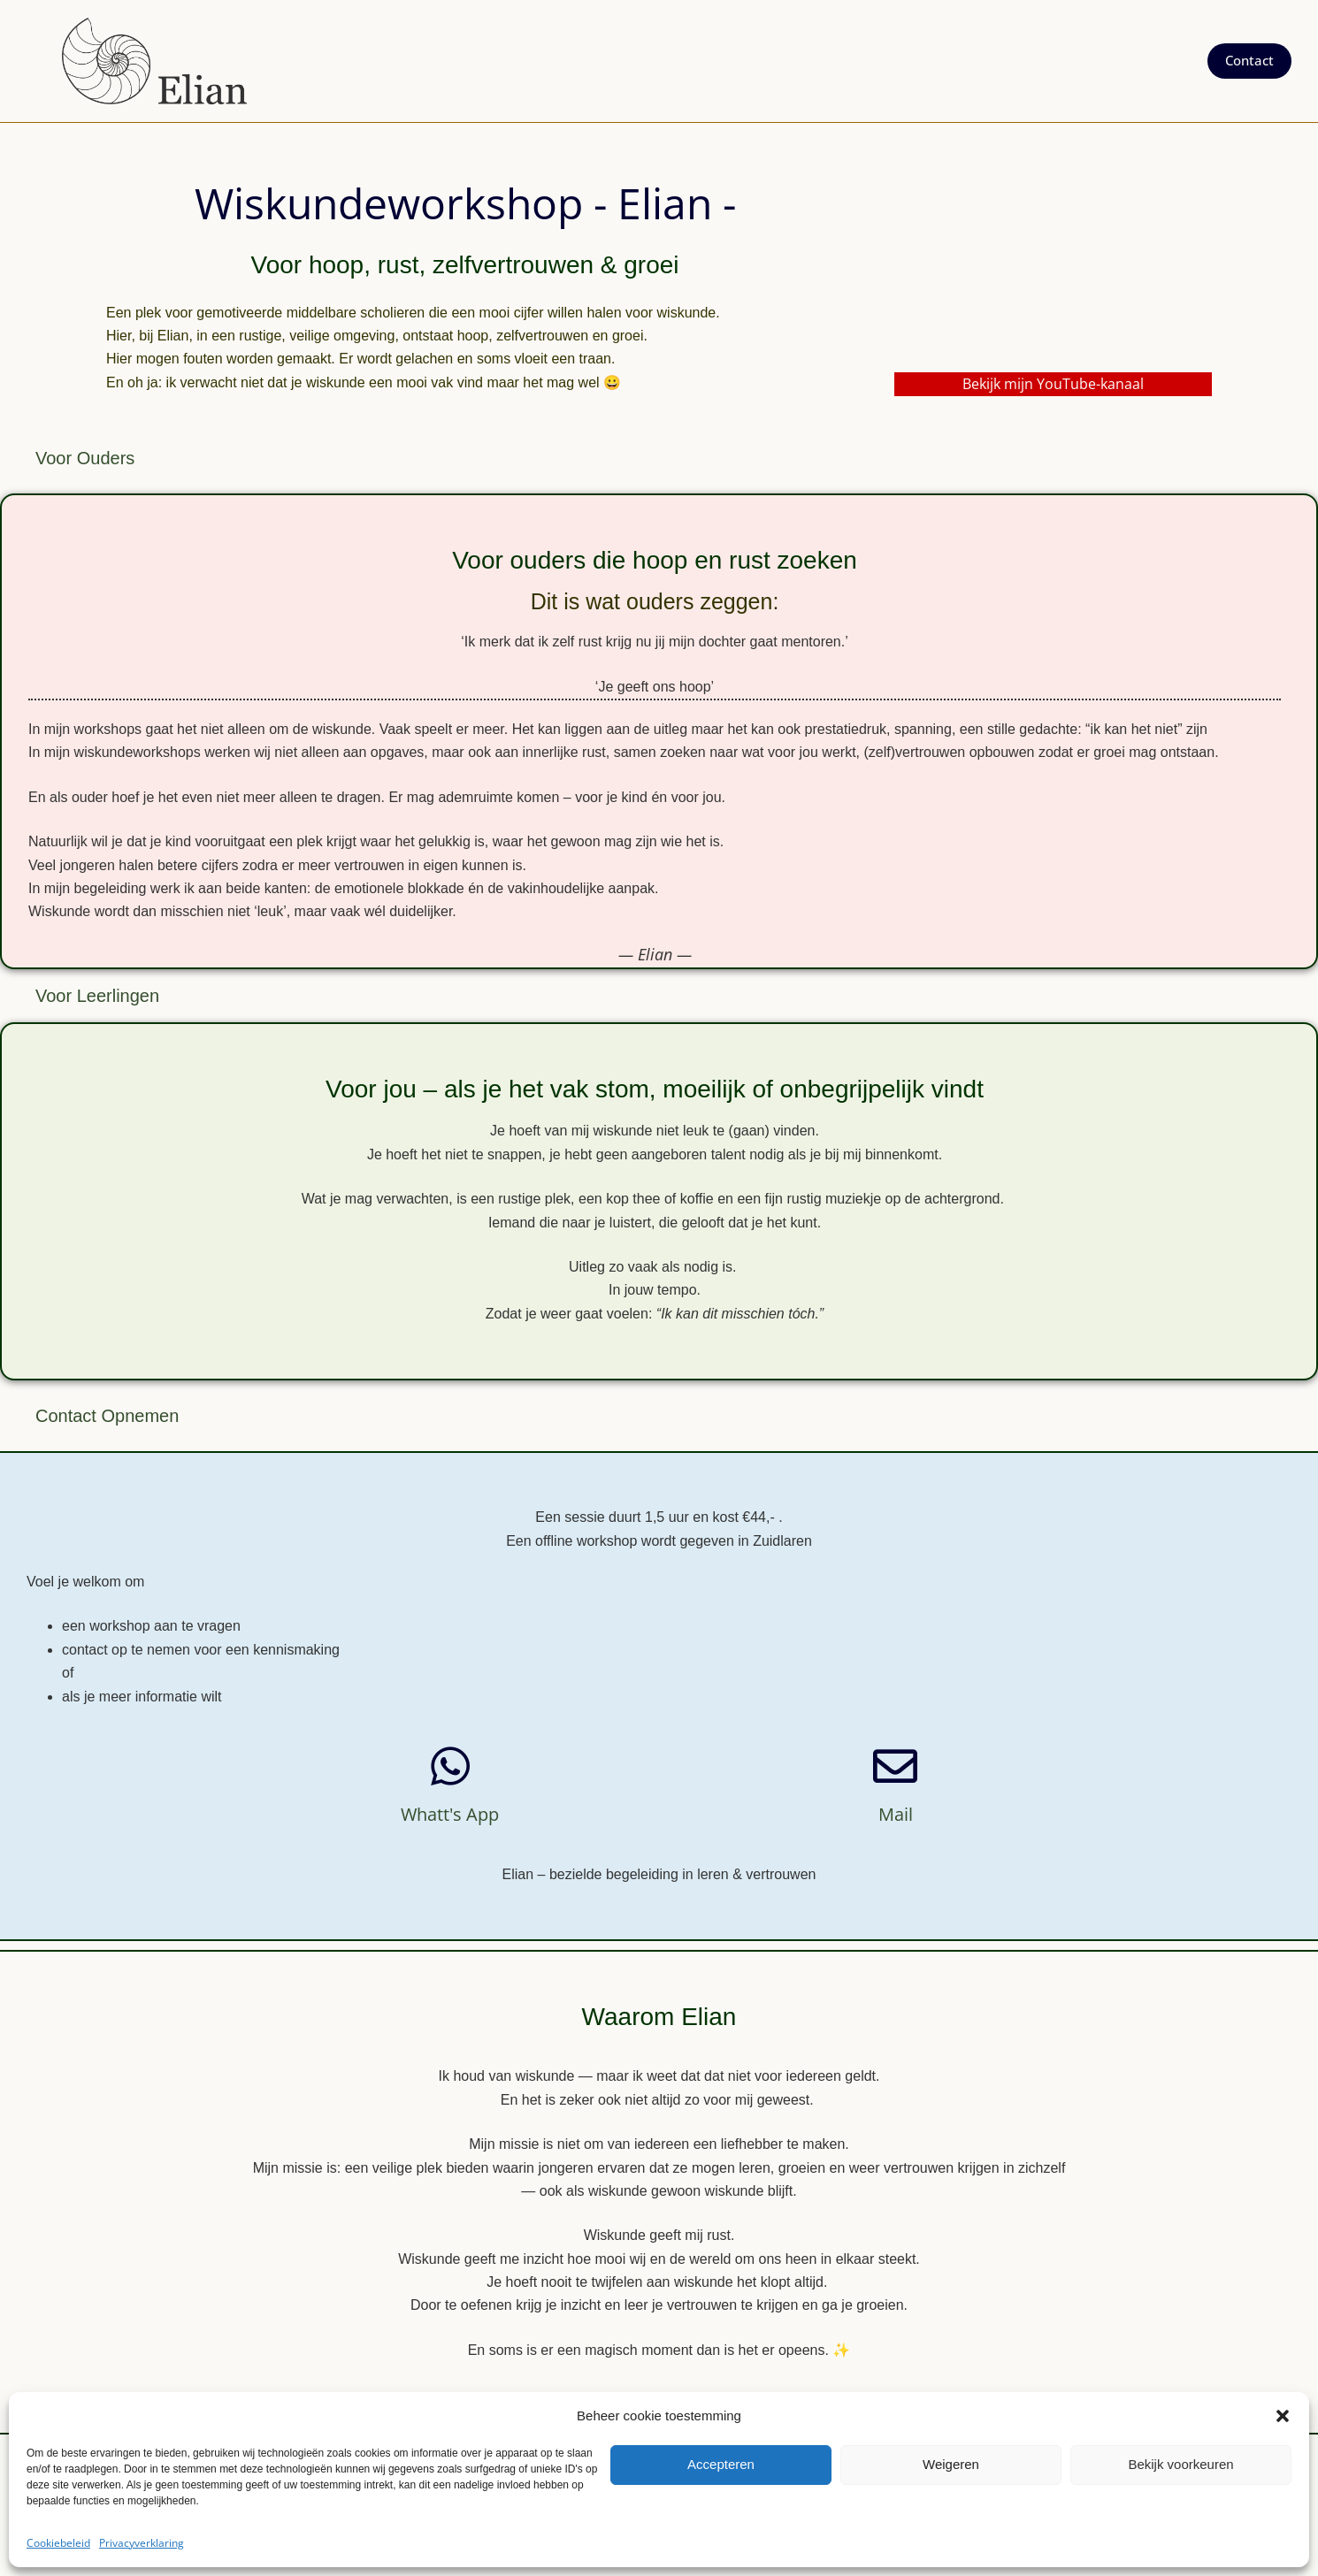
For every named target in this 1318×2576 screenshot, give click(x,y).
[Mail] (895, 1766)
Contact (1249, 60)
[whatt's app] (450, 1766)
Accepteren (721, 2464)
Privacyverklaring (141, 2542)
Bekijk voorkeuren (1180, 2464)
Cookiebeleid (58, 2542)
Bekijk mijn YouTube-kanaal (1053, 384)
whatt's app (450, 1814)
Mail (895, 1814)
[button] (1282, 2416)
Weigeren (951, 2464)
